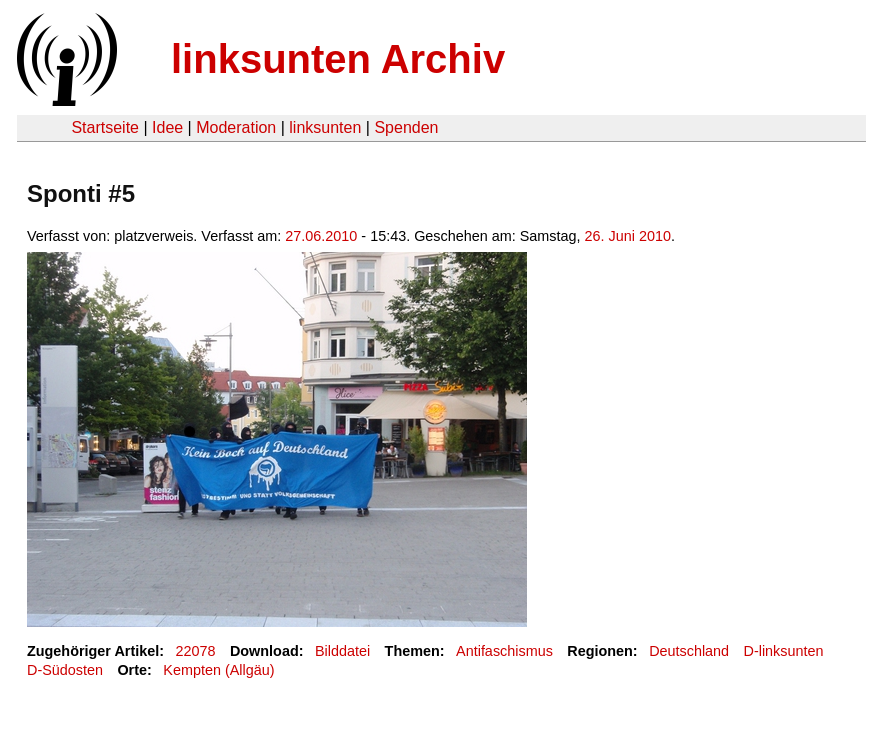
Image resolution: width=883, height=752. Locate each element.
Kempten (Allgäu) (218, 670)
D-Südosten (65, 670)
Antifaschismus (504, 651)
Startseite (105, 127)
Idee (167, 127)
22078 (196, 651)
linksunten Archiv (338, 59)
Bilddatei (342, 651)
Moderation (236, 127)
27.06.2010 (321, 236)
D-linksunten (784, 651)
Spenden (406, 127)
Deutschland (689, 651)
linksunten (325, 127)
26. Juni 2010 (628, 236)
